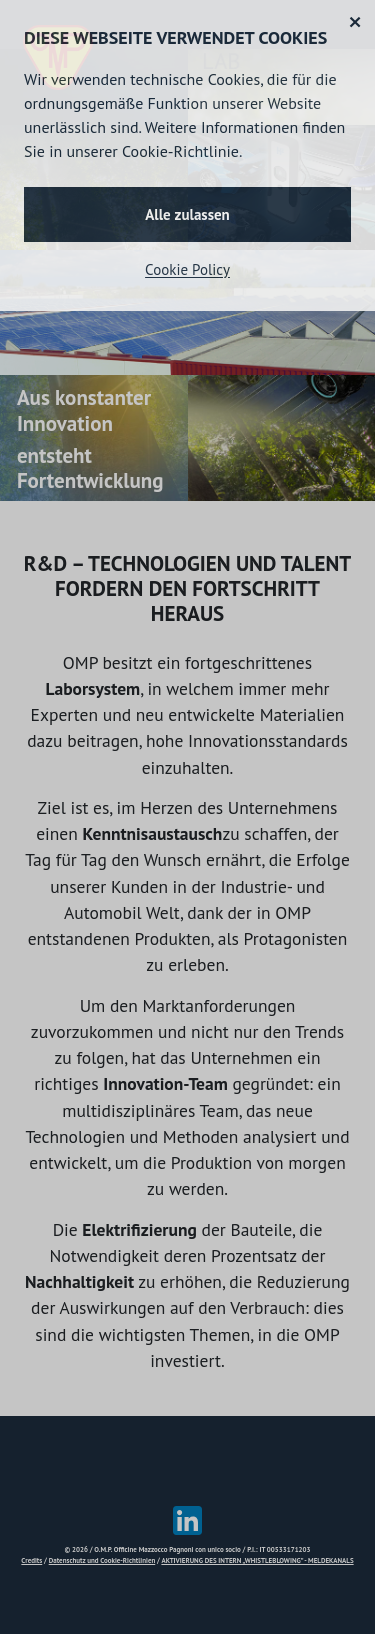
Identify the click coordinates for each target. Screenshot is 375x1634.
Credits (31, 1560)
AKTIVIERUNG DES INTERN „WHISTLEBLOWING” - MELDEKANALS (257, 1560)
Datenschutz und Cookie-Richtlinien (102, 1560)
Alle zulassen (187, 214)
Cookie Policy (187, 269)
